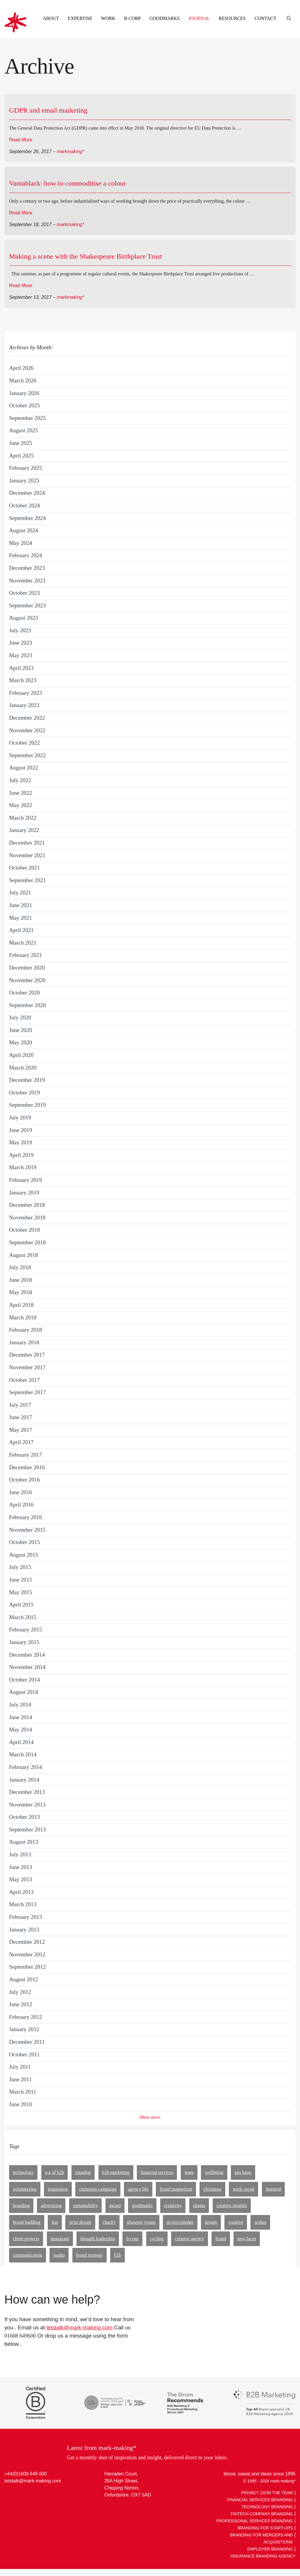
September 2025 (27, 418)
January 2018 (24, 1342)
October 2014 (24, 1680)
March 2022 (22, 818)
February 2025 (25, 468)
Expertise (80, 18)
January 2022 (24, 830)
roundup (83, 2172)
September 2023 (27, 605)
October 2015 (24, 1542)
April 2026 (21, 368)
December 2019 (27, 1080)
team (189, 2172)
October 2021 (24, 868)
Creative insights (232, 2205)
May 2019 (20, 1142)
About (51, 18)
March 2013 (22, 1904)
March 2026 (22, 380)
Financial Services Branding (260, 2499)
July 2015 (20, 1567)
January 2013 (24, 1929)
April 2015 (21, 1604)
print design (80, 2222)
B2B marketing (115, 2172)
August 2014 (23, 1692)
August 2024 (23, 530)
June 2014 (20, 1717)
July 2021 (20, 892)
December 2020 (27, 968)
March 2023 (22, 680)
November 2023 (27, 580)
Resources (232, 18)
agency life (138, 2189)
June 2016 (20, 1492)
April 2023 (21, 668)
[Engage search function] (288, 11)
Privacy (250, 2492)
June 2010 (20, 2104)
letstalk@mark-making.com (79, 2327)
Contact (265, 18)
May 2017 (20, 1430)
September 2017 (27, 1392)
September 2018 (27, 1242)
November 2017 (27, 1367)
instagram (60, 2238)
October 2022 (24, 743)
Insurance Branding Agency (263, 2556)
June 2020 (20, 1030)
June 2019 (20, 1130)
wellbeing (214, 2172)
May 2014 (20, 1729)
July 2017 (20, 1405)
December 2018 (27, 1205)
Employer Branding (270, 2549)
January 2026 (24, 393)
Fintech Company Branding (262, 2513)
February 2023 (25, 693)
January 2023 (24, 705)
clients (199, 2205)
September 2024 (27, 518)
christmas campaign (98, 2189)
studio (59, 2255)
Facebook (32, 2494)
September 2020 (27, 1005)
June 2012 (20, 2004)
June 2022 (20, 793)
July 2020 (20, 1017)
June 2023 (20, 643)
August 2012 (23, 1979)
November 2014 (27, 1667)
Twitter (21, 2494)
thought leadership (97, 2238)
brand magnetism (176, 2189)
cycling (157, 2238)
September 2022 (27, 755)
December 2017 (27, 1355)
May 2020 (20, 1042)
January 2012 (24, 2029)
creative (235, 2222)
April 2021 (21, 930)
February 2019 (25, 1180)
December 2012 (27, 1942)
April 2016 (21, 1504)
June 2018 (20, 1280)
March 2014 (22, 1754)
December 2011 (27, 2042)
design (211, 2222)
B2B (117, 2255)
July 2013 (20, 1854)
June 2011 (20, 2079)
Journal (199, 18)
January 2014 (24, 1780)
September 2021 (27, 880)
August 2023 (23, 618)
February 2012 (25, 2017)
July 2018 (20, 1267)
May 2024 (20, 543)
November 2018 (27, 1217)
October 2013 (24, 1817)
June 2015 (20, 1580)
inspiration (58, 2189)
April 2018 (21, 1305)
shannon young (141, 2222)
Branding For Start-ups (265, 2528)
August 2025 (23, 430)
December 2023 (27, 568)
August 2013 (23, 1842)
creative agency (189, 2238)
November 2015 (27, 1530)
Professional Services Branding (255, 2521)
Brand (220, 2238)
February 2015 (25, 1629)
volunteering (25, 2189)
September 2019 (27, 1105)
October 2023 (24, 593)
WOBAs (260, 2222)
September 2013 (27, 1829)
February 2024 (25, 555)
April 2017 (21, 1442)
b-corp (132, 2238)
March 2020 (22, 1068)
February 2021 (25, 955)
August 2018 (23, 1255)
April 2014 (21, 1742)
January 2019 (24, 1192)
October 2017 (24, 1380)
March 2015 (22, 1617)
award (115, 2205)
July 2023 (20, 630)
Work (108, 18)
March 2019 (22, 1167)
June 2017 (20, 1417)
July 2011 (20, 2067)
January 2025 (24, 480)
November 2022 (27, 730)
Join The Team (277, 2492)
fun (55, 2222)
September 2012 (27, 1967)
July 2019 (20, 1117)
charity (109, 2222)
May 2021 (20, 918)
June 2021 (20, 905)
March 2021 (22, 943)
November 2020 (27, 980)
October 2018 (24, 1230)
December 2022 (27, 718)
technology (23, 2172)
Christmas (212, 2189)
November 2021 (27, 855)
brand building (26, 2222)
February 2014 (25, 1767)
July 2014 (20, 1704)
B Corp (132, 18)
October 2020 (24, 992)
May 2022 (20, 805)
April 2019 (21, 1155)
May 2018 (20, 1292)
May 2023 (20, 655)
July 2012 (20, 1992)
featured (273, 2189)
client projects (26, 2238)
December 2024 (27, 493)
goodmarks (142, 2205)
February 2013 (25, 1917)
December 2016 (27, 1467)
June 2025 (20, 443)
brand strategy (89, 2255)
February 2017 (25, 1455)
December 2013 (27, 1792)
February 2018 (25, 1330)
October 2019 (24, 1092)
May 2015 (20, 1592)
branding (21, 2205)
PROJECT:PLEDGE (180, 2222)
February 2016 (25, 1517)
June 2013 (20, 1867)
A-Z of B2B (54, 2172)
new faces (246, 2238)
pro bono (243, 2172)
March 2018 (22, 1317)
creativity (173, 2205)
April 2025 (21, 456)
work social (243, 2189)
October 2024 (24, 505)
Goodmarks (164, 18)
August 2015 (23, 1555)
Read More (20, 139)
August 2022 (23, 768)
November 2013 (27, 1804)
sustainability (85, 2205)
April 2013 (21, 1892)
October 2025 (24, 405)
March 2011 (22, 2092)
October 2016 (24, 1480)
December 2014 (27, 1655)
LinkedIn (9, 2494)
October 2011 (24, 2054)
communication (27, 2255)
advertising (51, 2205)
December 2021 (27, 843)
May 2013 (20, 1879)
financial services (157, 2172)
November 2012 (27, 1954)
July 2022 (20, 780)
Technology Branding (267, 2506)
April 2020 (21, 1055)
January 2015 (24, 1642)
